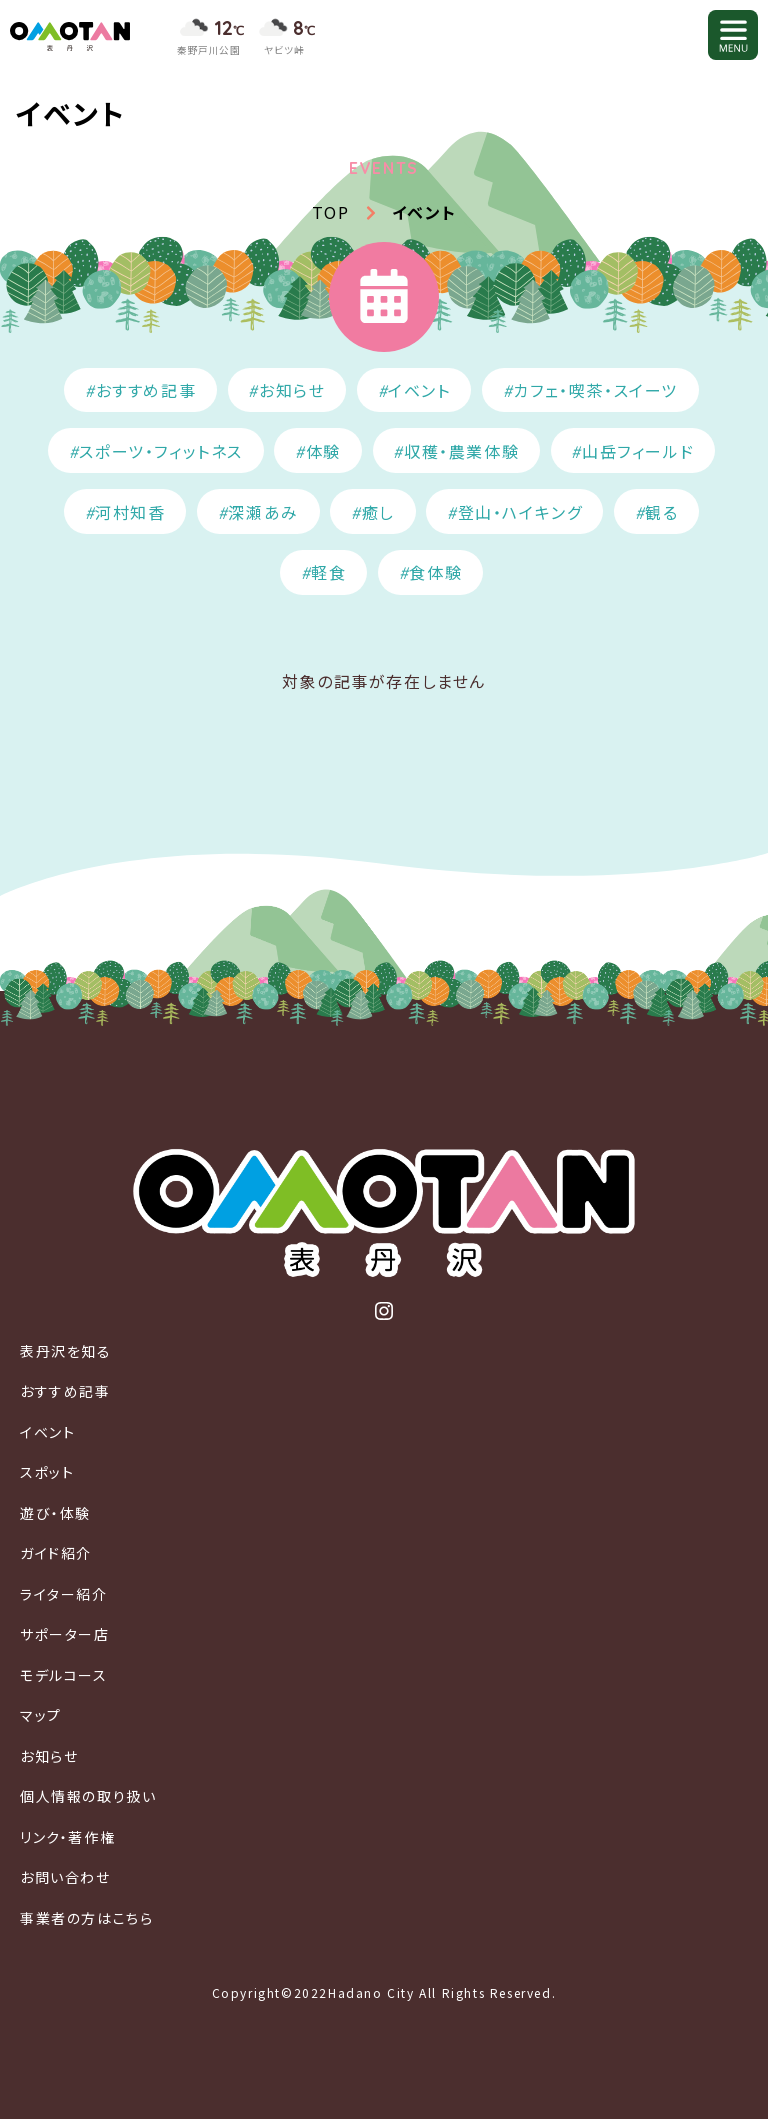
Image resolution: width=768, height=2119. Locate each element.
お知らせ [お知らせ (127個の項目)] (292, 390)
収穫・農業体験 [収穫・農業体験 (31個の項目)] (461, 451)
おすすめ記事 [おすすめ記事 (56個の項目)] (146, 390)
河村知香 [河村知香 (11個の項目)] (130, 512)
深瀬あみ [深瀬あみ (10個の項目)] (263, 512)
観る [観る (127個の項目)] (661, 512)
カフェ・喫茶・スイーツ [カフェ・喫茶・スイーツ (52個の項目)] (595, 390)
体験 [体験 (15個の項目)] (323, 451)
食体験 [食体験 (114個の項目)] (435, 572)
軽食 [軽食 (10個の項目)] (328, 572)
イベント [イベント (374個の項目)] (419, 390)
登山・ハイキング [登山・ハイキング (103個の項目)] (520, 512)
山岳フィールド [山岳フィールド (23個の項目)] (638, 451)
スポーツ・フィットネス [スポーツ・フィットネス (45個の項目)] (161, 451)
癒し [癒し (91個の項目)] (378, 512)
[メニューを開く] (733, 35)
